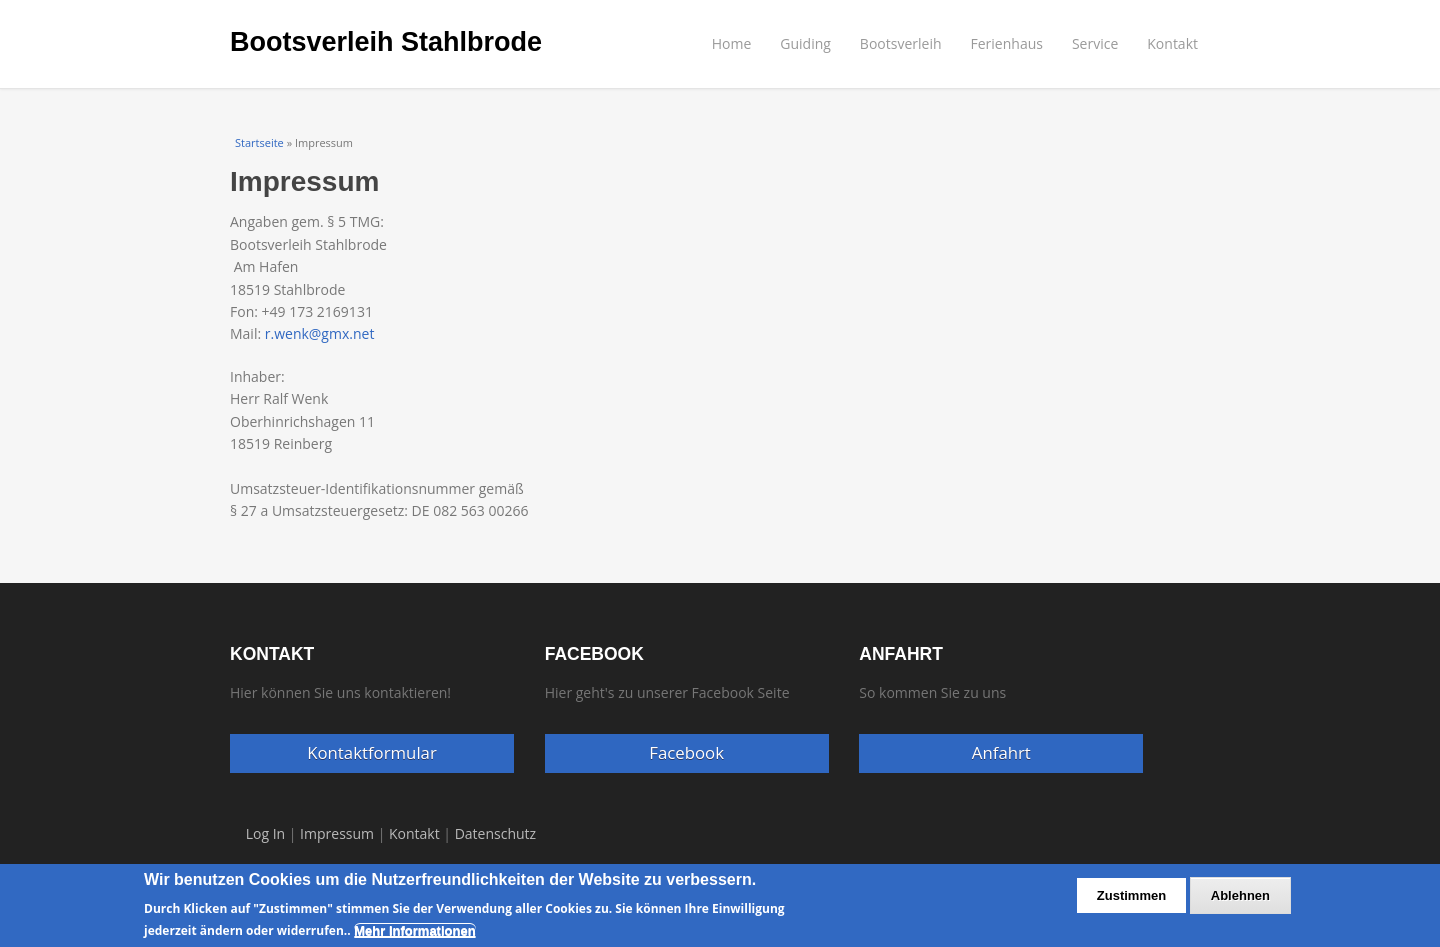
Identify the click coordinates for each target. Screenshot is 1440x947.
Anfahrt (1001, 752)
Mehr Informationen (414, 938)
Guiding (805, 43)
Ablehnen (1240, 903)
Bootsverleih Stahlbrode (386, 42)
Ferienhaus (1007, 43)
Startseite (259, 142)
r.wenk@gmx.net (320, 333)
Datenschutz (495, 833)
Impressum (337, 833)
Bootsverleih (901, 43)
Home (732, 43)
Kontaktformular (372, 752)
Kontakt (1172, 43)
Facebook (686, 752)
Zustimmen (1131, 903)
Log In (265, 833)
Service (1095, 43)
